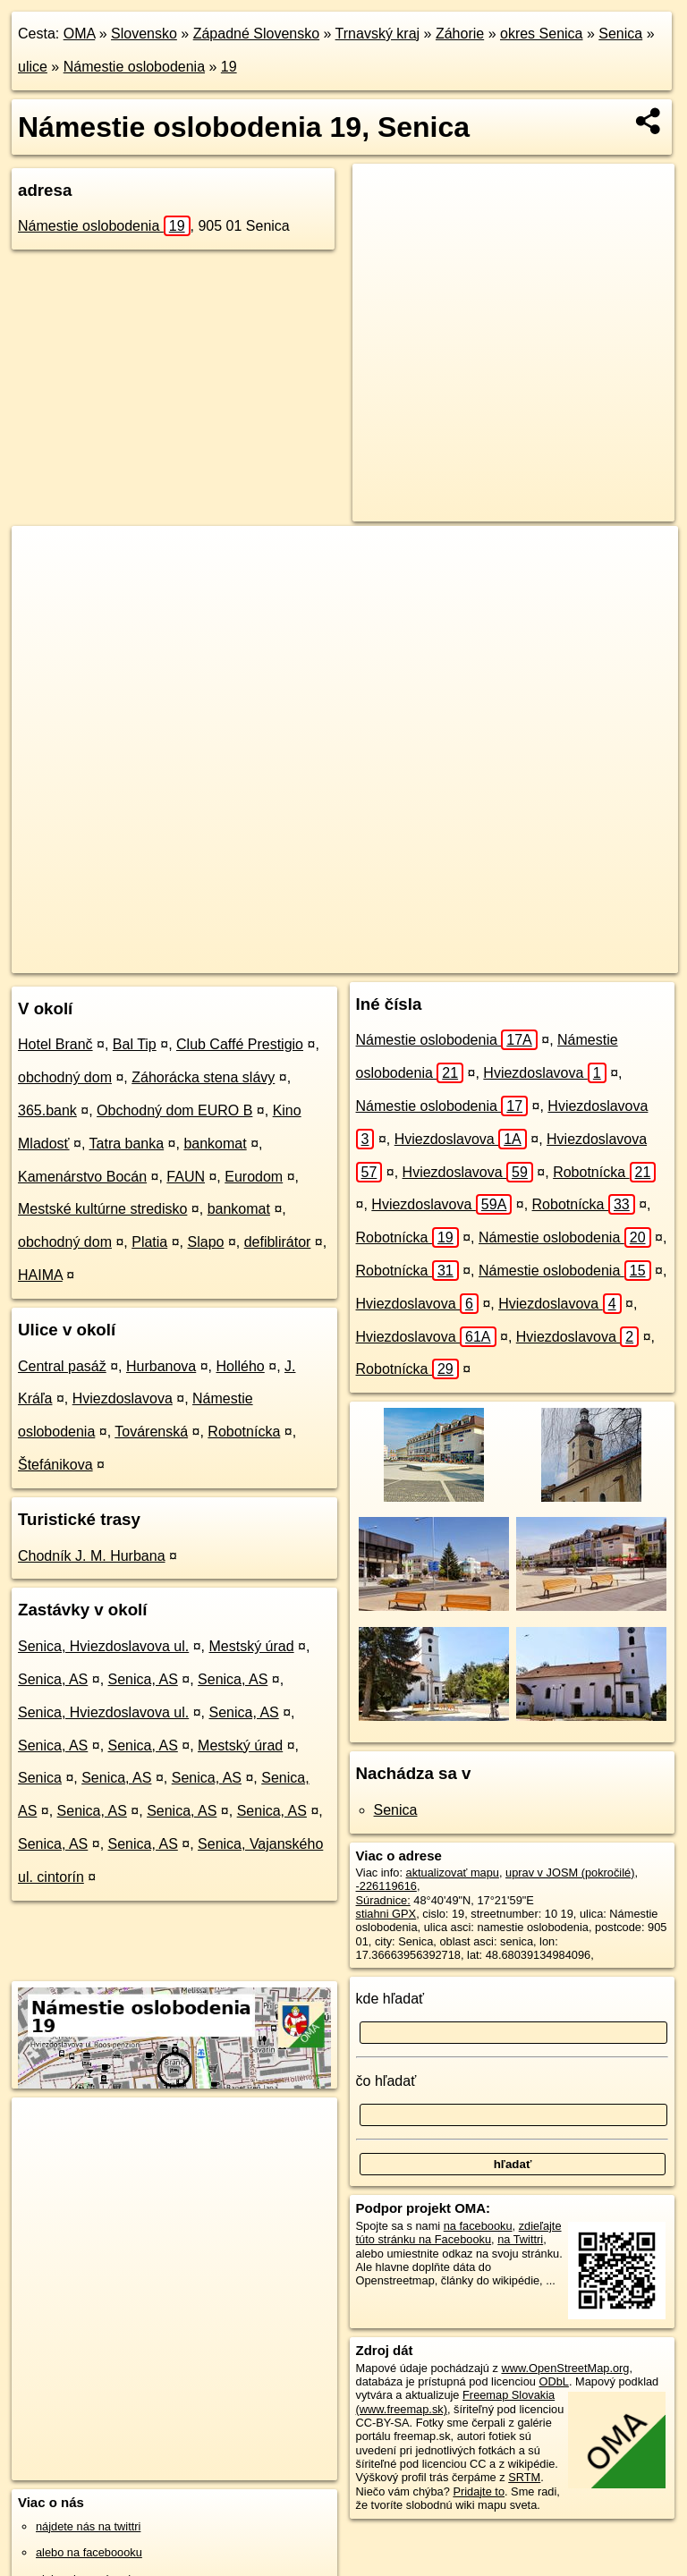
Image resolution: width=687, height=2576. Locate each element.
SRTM (524, 2477)
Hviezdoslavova (122, 1398)
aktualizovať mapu (452, 1872)
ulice (32, 66)
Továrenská (151, 1431)
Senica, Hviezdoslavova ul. (103, 1646)
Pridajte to (479, 2491)
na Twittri (520, 2239)
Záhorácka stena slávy (203, 1077)
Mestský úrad (250, 1646)
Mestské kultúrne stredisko (102, 1208)
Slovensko (144, 33)
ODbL (553, 2381)
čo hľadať (386, 2081)
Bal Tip (135, 1044)
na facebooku (478, 2226)
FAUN (185, 1176)
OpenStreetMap (296, 958)
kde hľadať (390, 1998)
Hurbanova (161, 1366)
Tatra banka (127, 1143)
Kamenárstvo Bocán (82, 1176)
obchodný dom (65, 1077)
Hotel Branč (55, 1044)
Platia (149, 1242)
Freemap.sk (389, 958)
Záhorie (460, 33)
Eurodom (254, 1176)
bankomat (214, 1143)
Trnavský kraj (377, 33)
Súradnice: (383, 1900)
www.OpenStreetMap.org (565, 2368)
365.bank (47, 1110)
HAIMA (40, 1275)
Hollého (240, 1366)
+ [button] (42, 556)
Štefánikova (55, 1464)
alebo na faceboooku (89, 2552)
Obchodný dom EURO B (174, 1110)
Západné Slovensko (256, 33)
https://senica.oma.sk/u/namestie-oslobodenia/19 (560, 958)
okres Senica (541, 33)
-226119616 (386, 1886)
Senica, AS (53, 1679)
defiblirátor (277, 1242)
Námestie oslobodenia (134, 66)
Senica (620, 33)
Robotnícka (244, 1431)
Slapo (206, 1242)
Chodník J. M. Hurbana (91, 1555)
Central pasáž (62, 1366)
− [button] (42, 584)
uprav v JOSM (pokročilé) (569, 1872)
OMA (80, 33)
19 (229, 66)
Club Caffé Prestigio (239, 1044)
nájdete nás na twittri (88, 2526)
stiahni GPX (386, 1913)
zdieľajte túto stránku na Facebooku (459, 2232)
